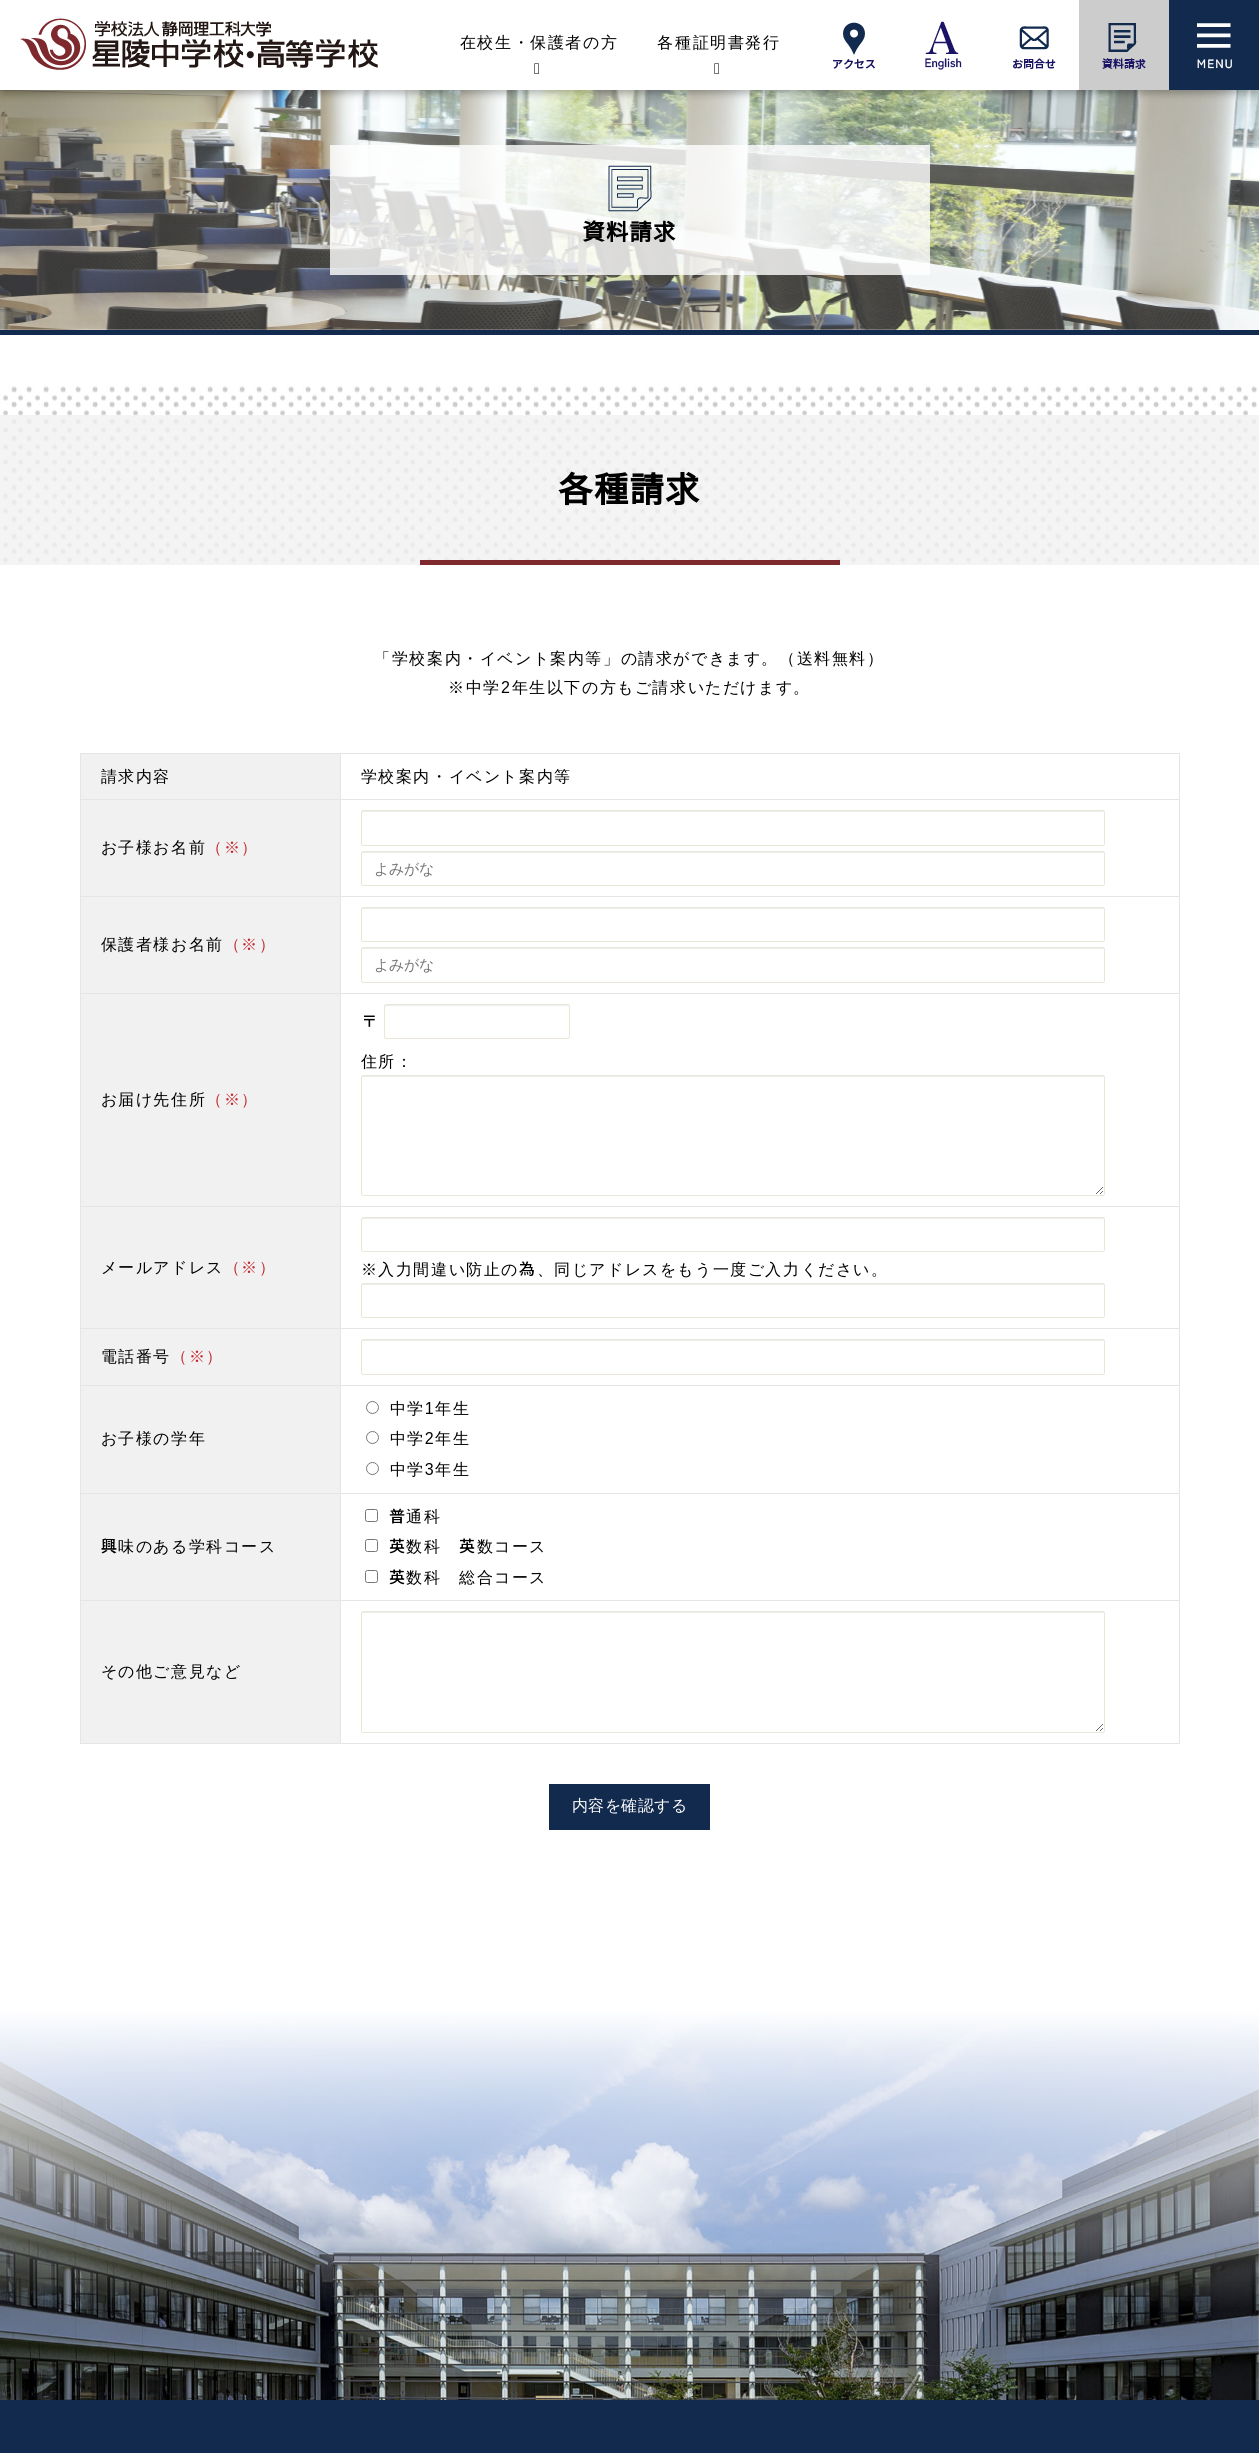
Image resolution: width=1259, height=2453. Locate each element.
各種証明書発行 (718, 42)
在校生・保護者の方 (539, 42)
